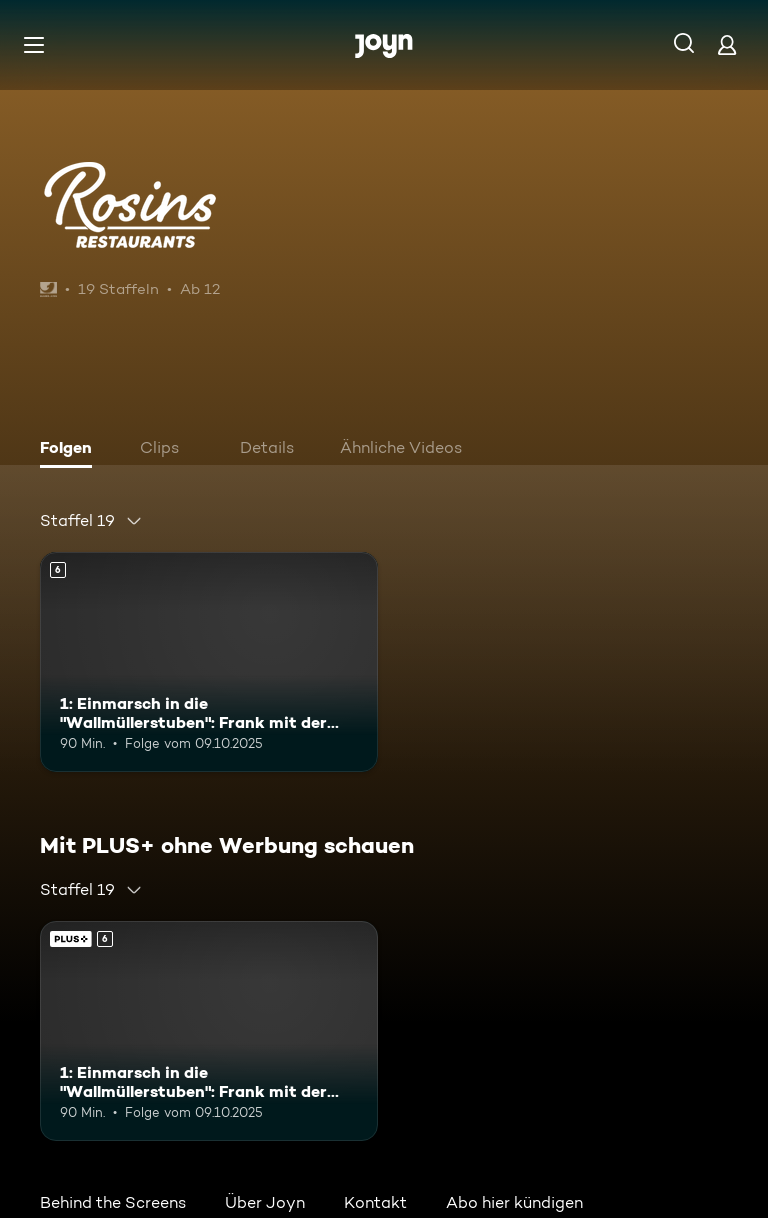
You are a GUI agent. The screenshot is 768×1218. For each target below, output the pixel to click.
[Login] (727, 44)
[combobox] (91, 521)
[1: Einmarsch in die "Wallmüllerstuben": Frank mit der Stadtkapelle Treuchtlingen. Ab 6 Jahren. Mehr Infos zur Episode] (209, 662)
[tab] (71, 450)
